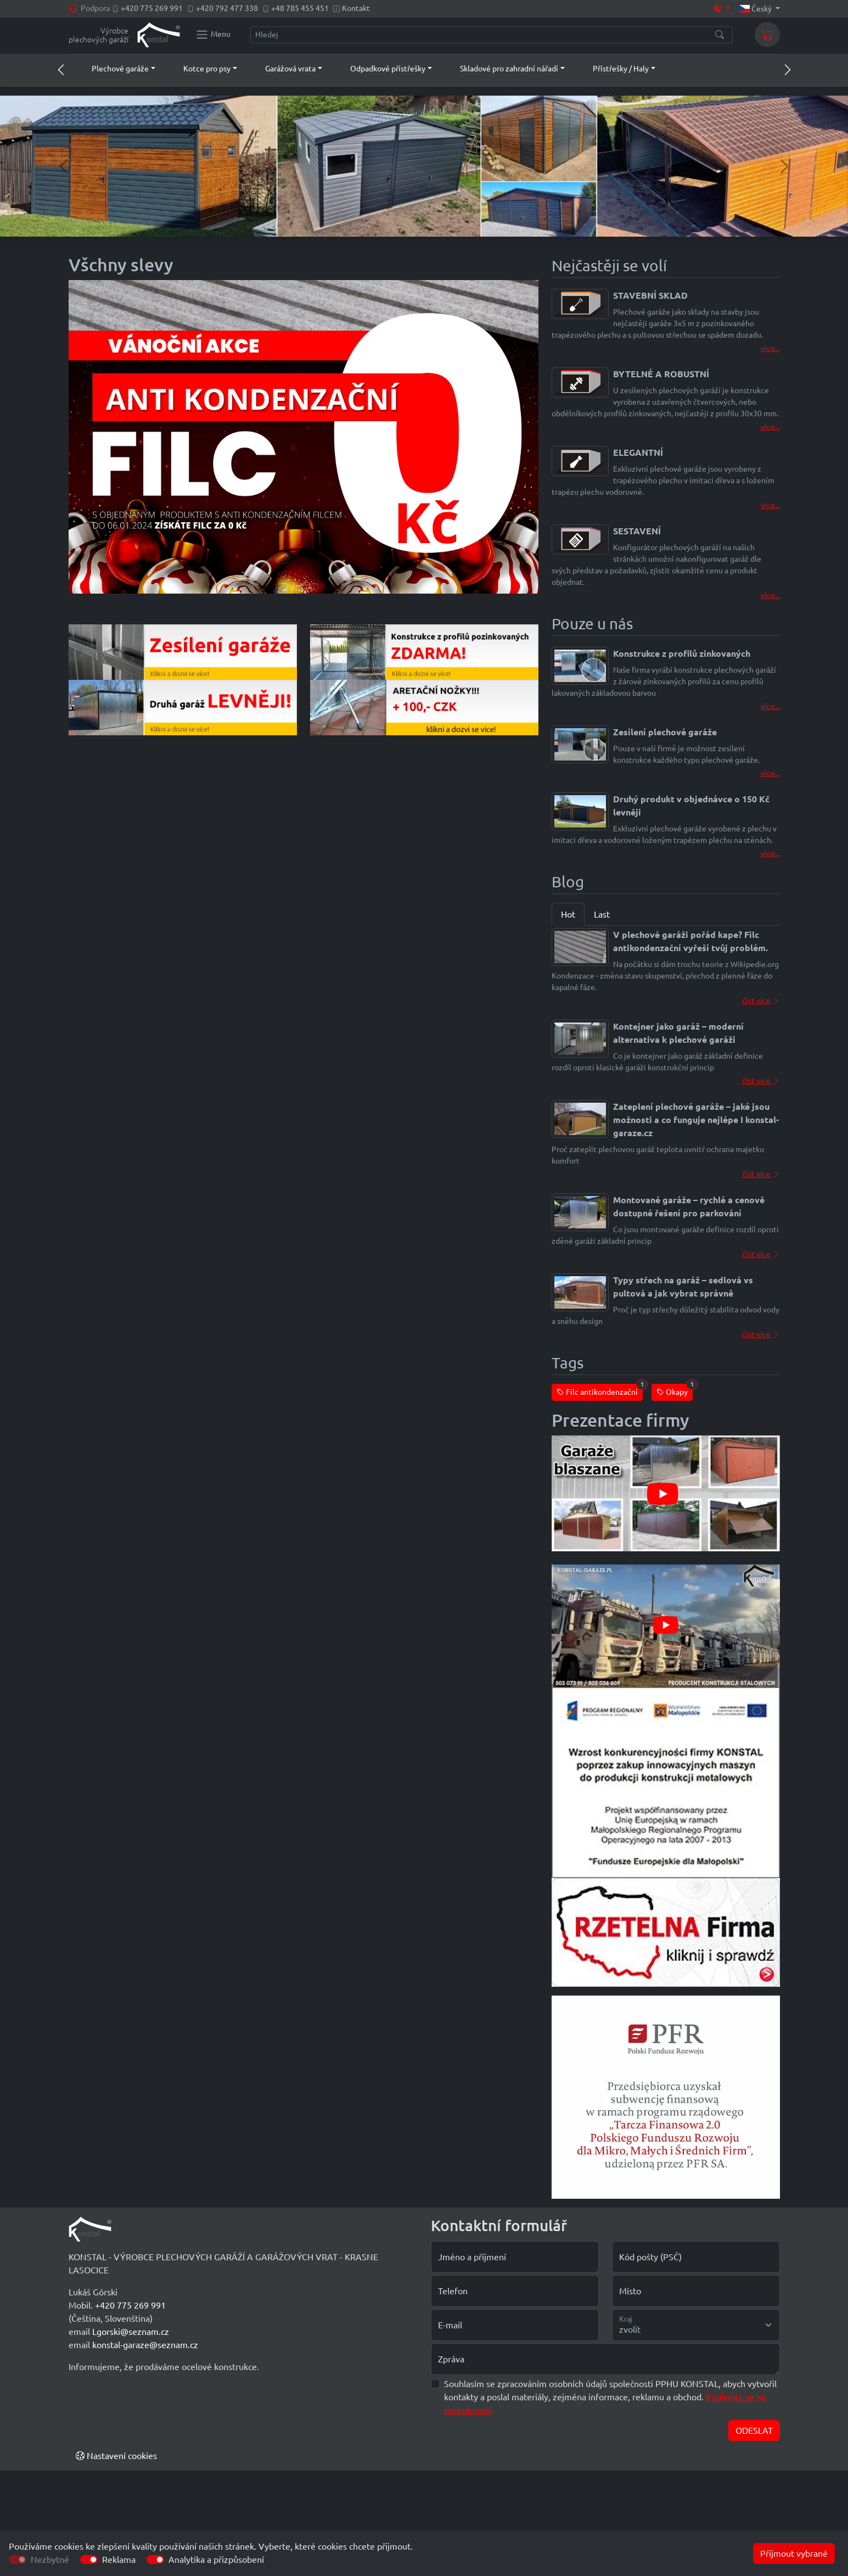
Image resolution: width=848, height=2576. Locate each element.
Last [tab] (602, 914)
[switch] (89, 2559)
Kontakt (356, 8)
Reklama (119, 2559)
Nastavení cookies (116, 2456)
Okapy (674, 1390)
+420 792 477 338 (227, 8)
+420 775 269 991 (152, 8)
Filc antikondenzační (600, 1390)
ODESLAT (754, 2430)
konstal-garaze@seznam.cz (145, 2345)
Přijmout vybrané (794, 2553)
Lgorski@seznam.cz (130, 2332)
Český (756, 8)
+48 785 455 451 (300, 8)
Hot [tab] (568, 914)
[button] (113, 69)
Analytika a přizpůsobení (216, 2559)
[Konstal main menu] (213, 34)
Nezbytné (50, 2559)
